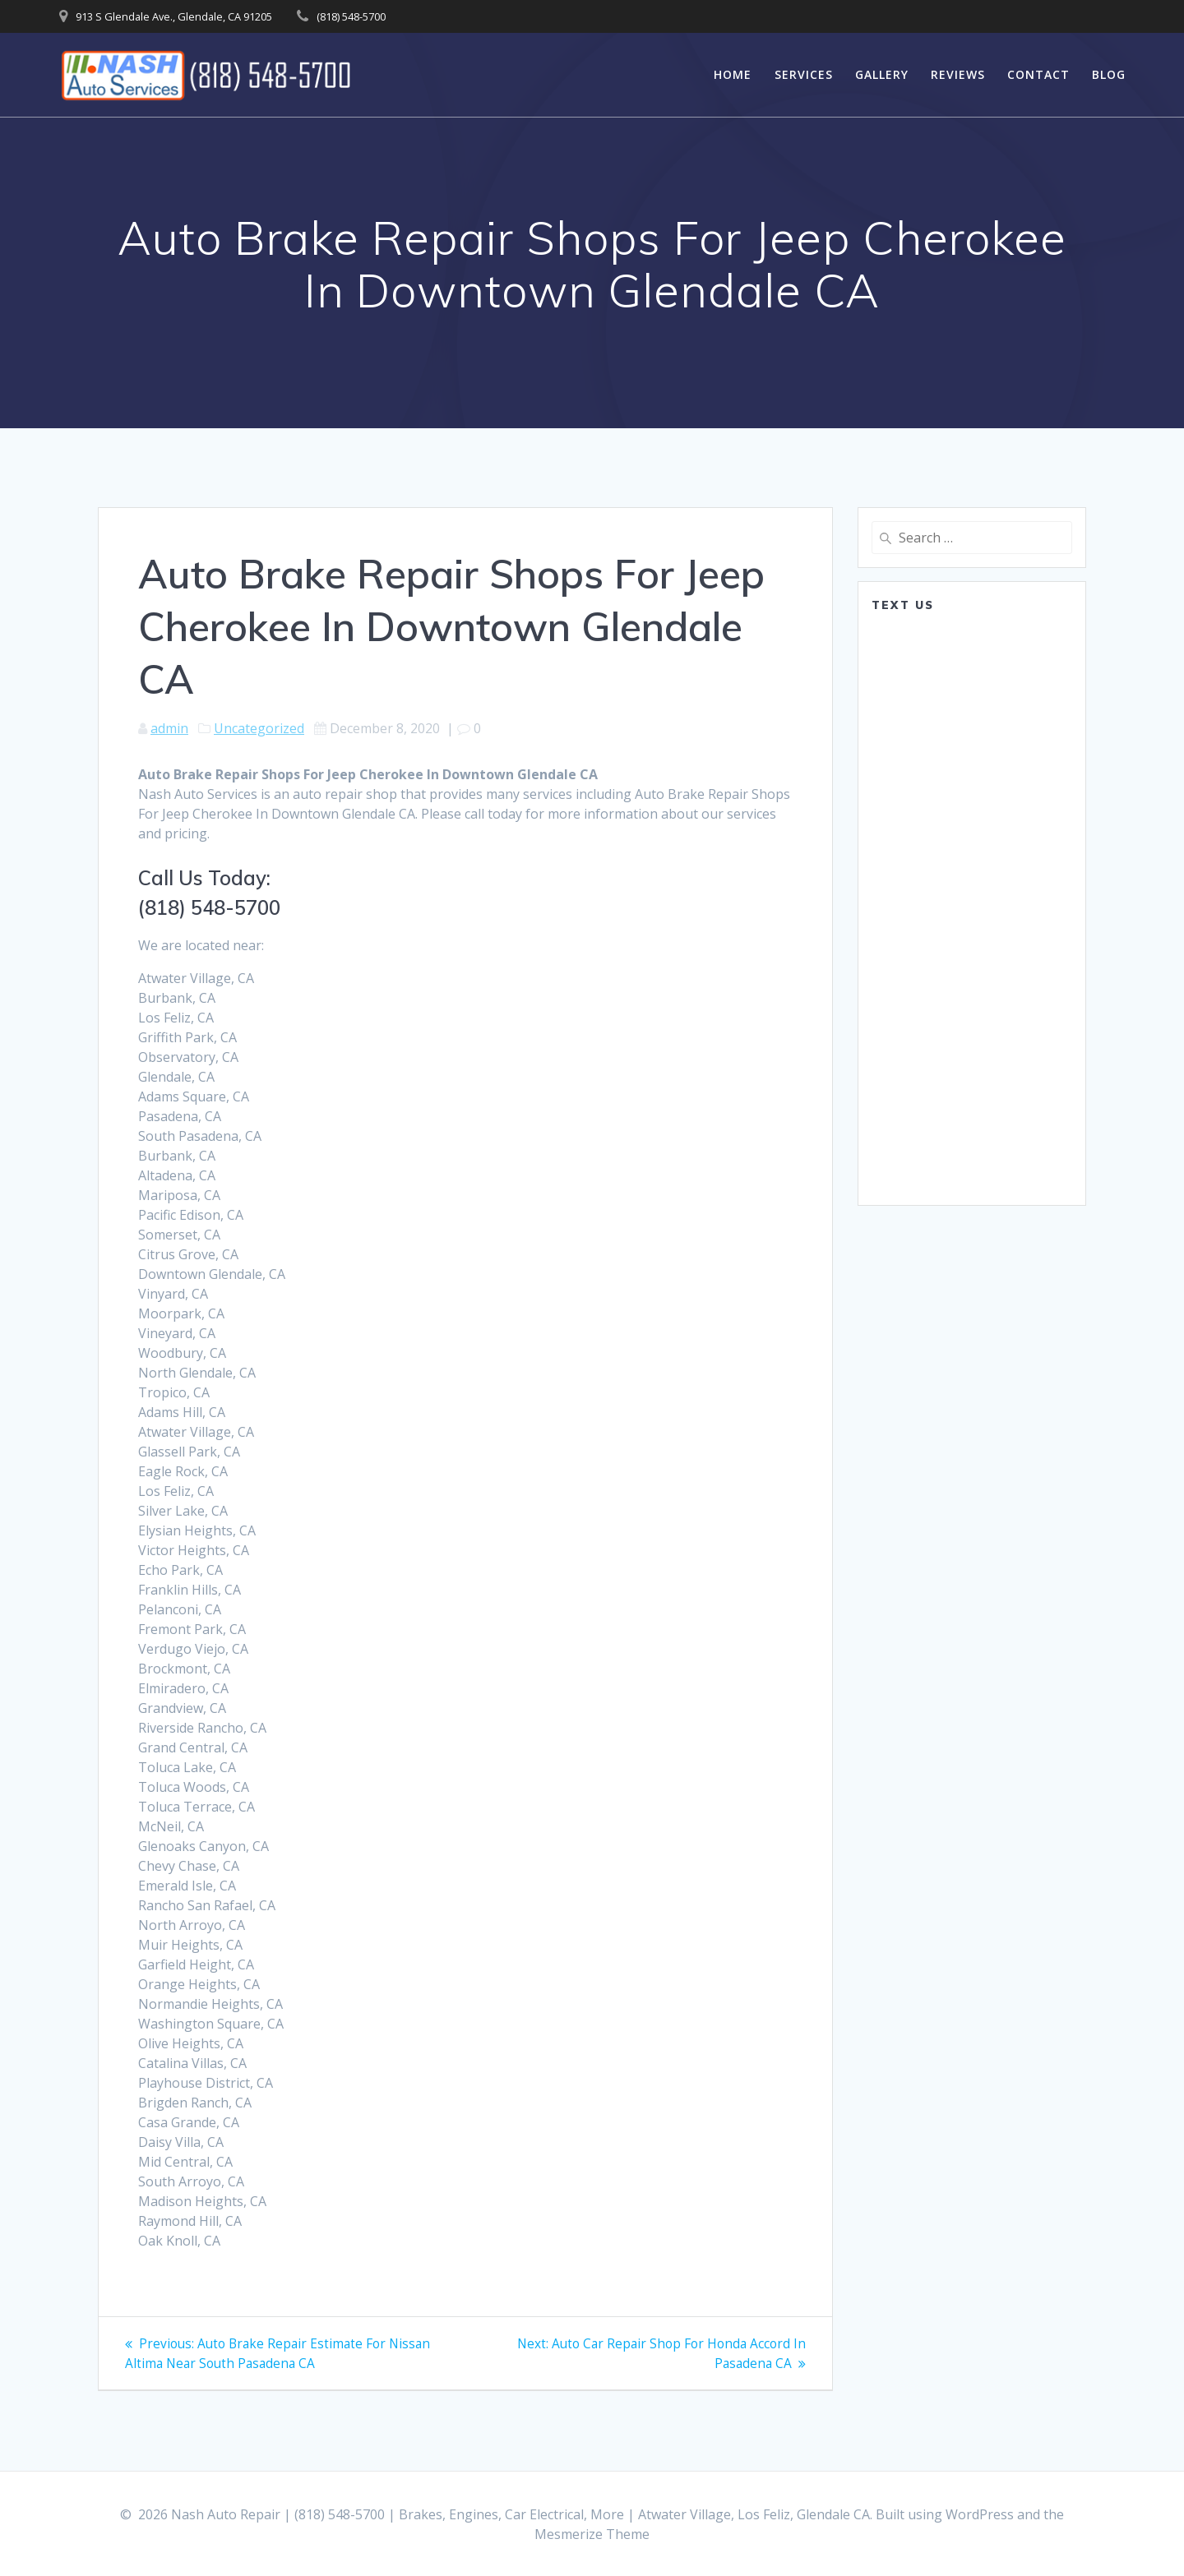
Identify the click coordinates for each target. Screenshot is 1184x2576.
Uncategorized (259, 728)
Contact (1038, 74)
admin (169, 728)
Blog (1109, 74)
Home (733, 74)
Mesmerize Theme (592, 2534)
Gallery (882, 74)
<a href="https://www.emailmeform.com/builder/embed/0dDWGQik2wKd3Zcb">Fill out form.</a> (972, 907)
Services (804, 74)
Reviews (958, 74)
